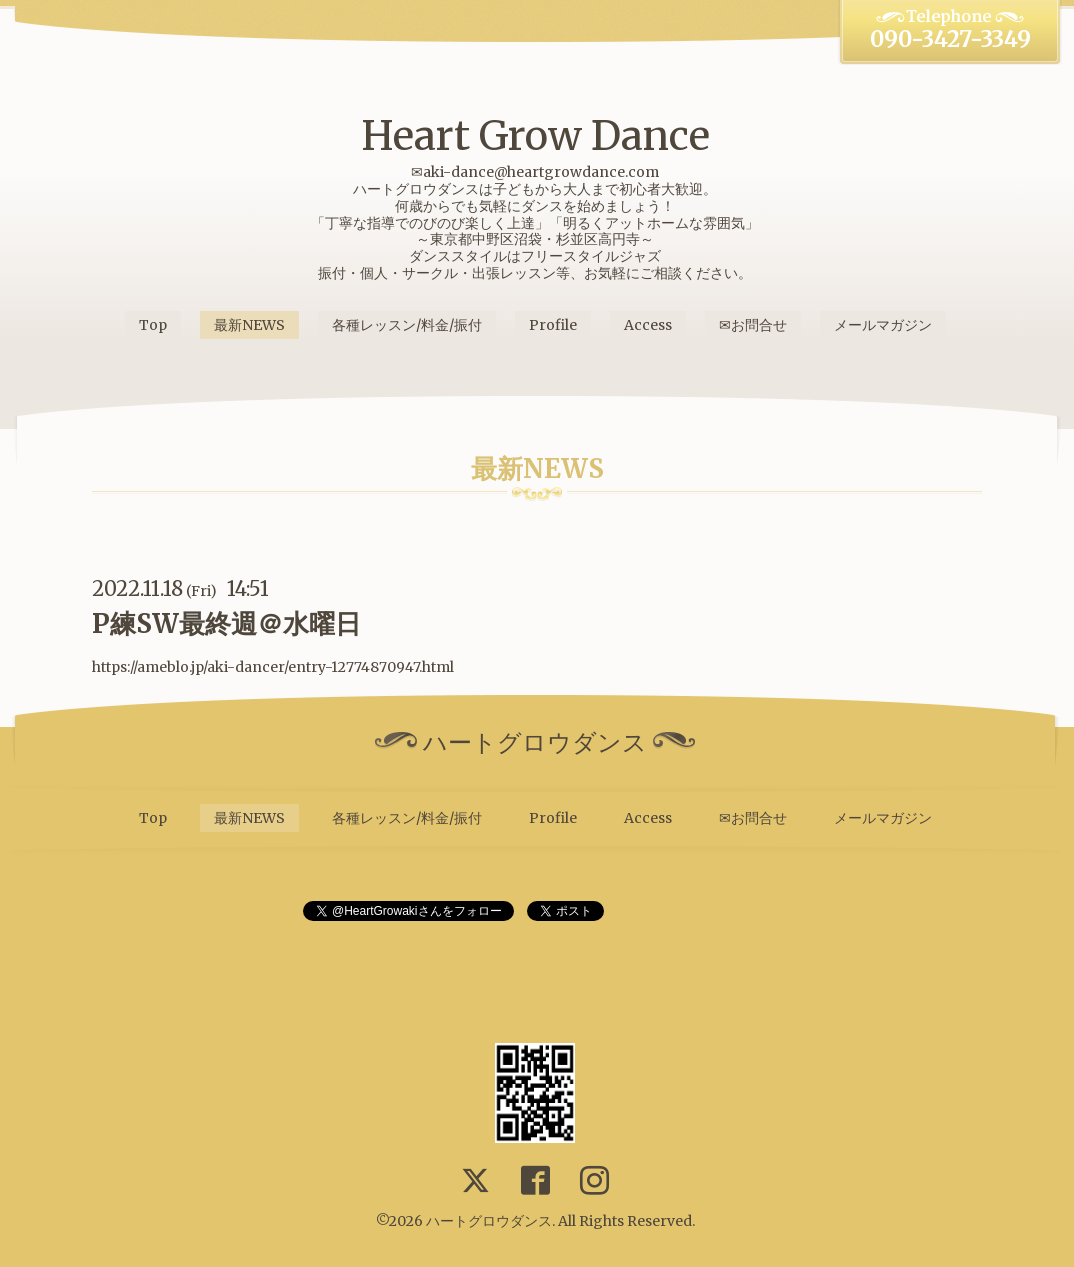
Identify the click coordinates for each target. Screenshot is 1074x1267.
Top (153, 325)
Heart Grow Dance (535, 136)
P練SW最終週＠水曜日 (226, 623)
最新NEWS (249, 325)
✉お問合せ (753, 325)
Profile (553, 325)
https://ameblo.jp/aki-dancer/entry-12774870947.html (273, 667)
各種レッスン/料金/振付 (407, 325)
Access (648, 325)
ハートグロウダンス (489, 1221)
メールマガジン (883, 325)
